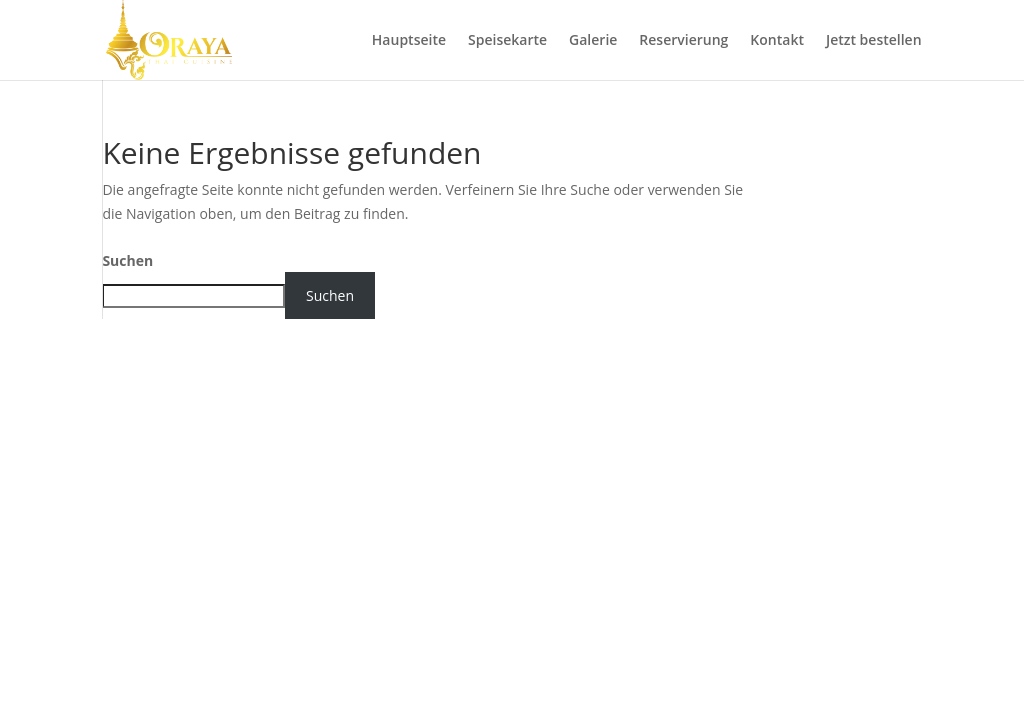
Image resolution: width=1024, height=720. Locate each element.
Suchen (127, 260)
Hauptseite (409, 41)
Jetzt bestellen (874, 41)
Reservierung (683, 41)
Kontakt (777, 41)
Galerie (593, 41)
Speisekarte (507, 41)
